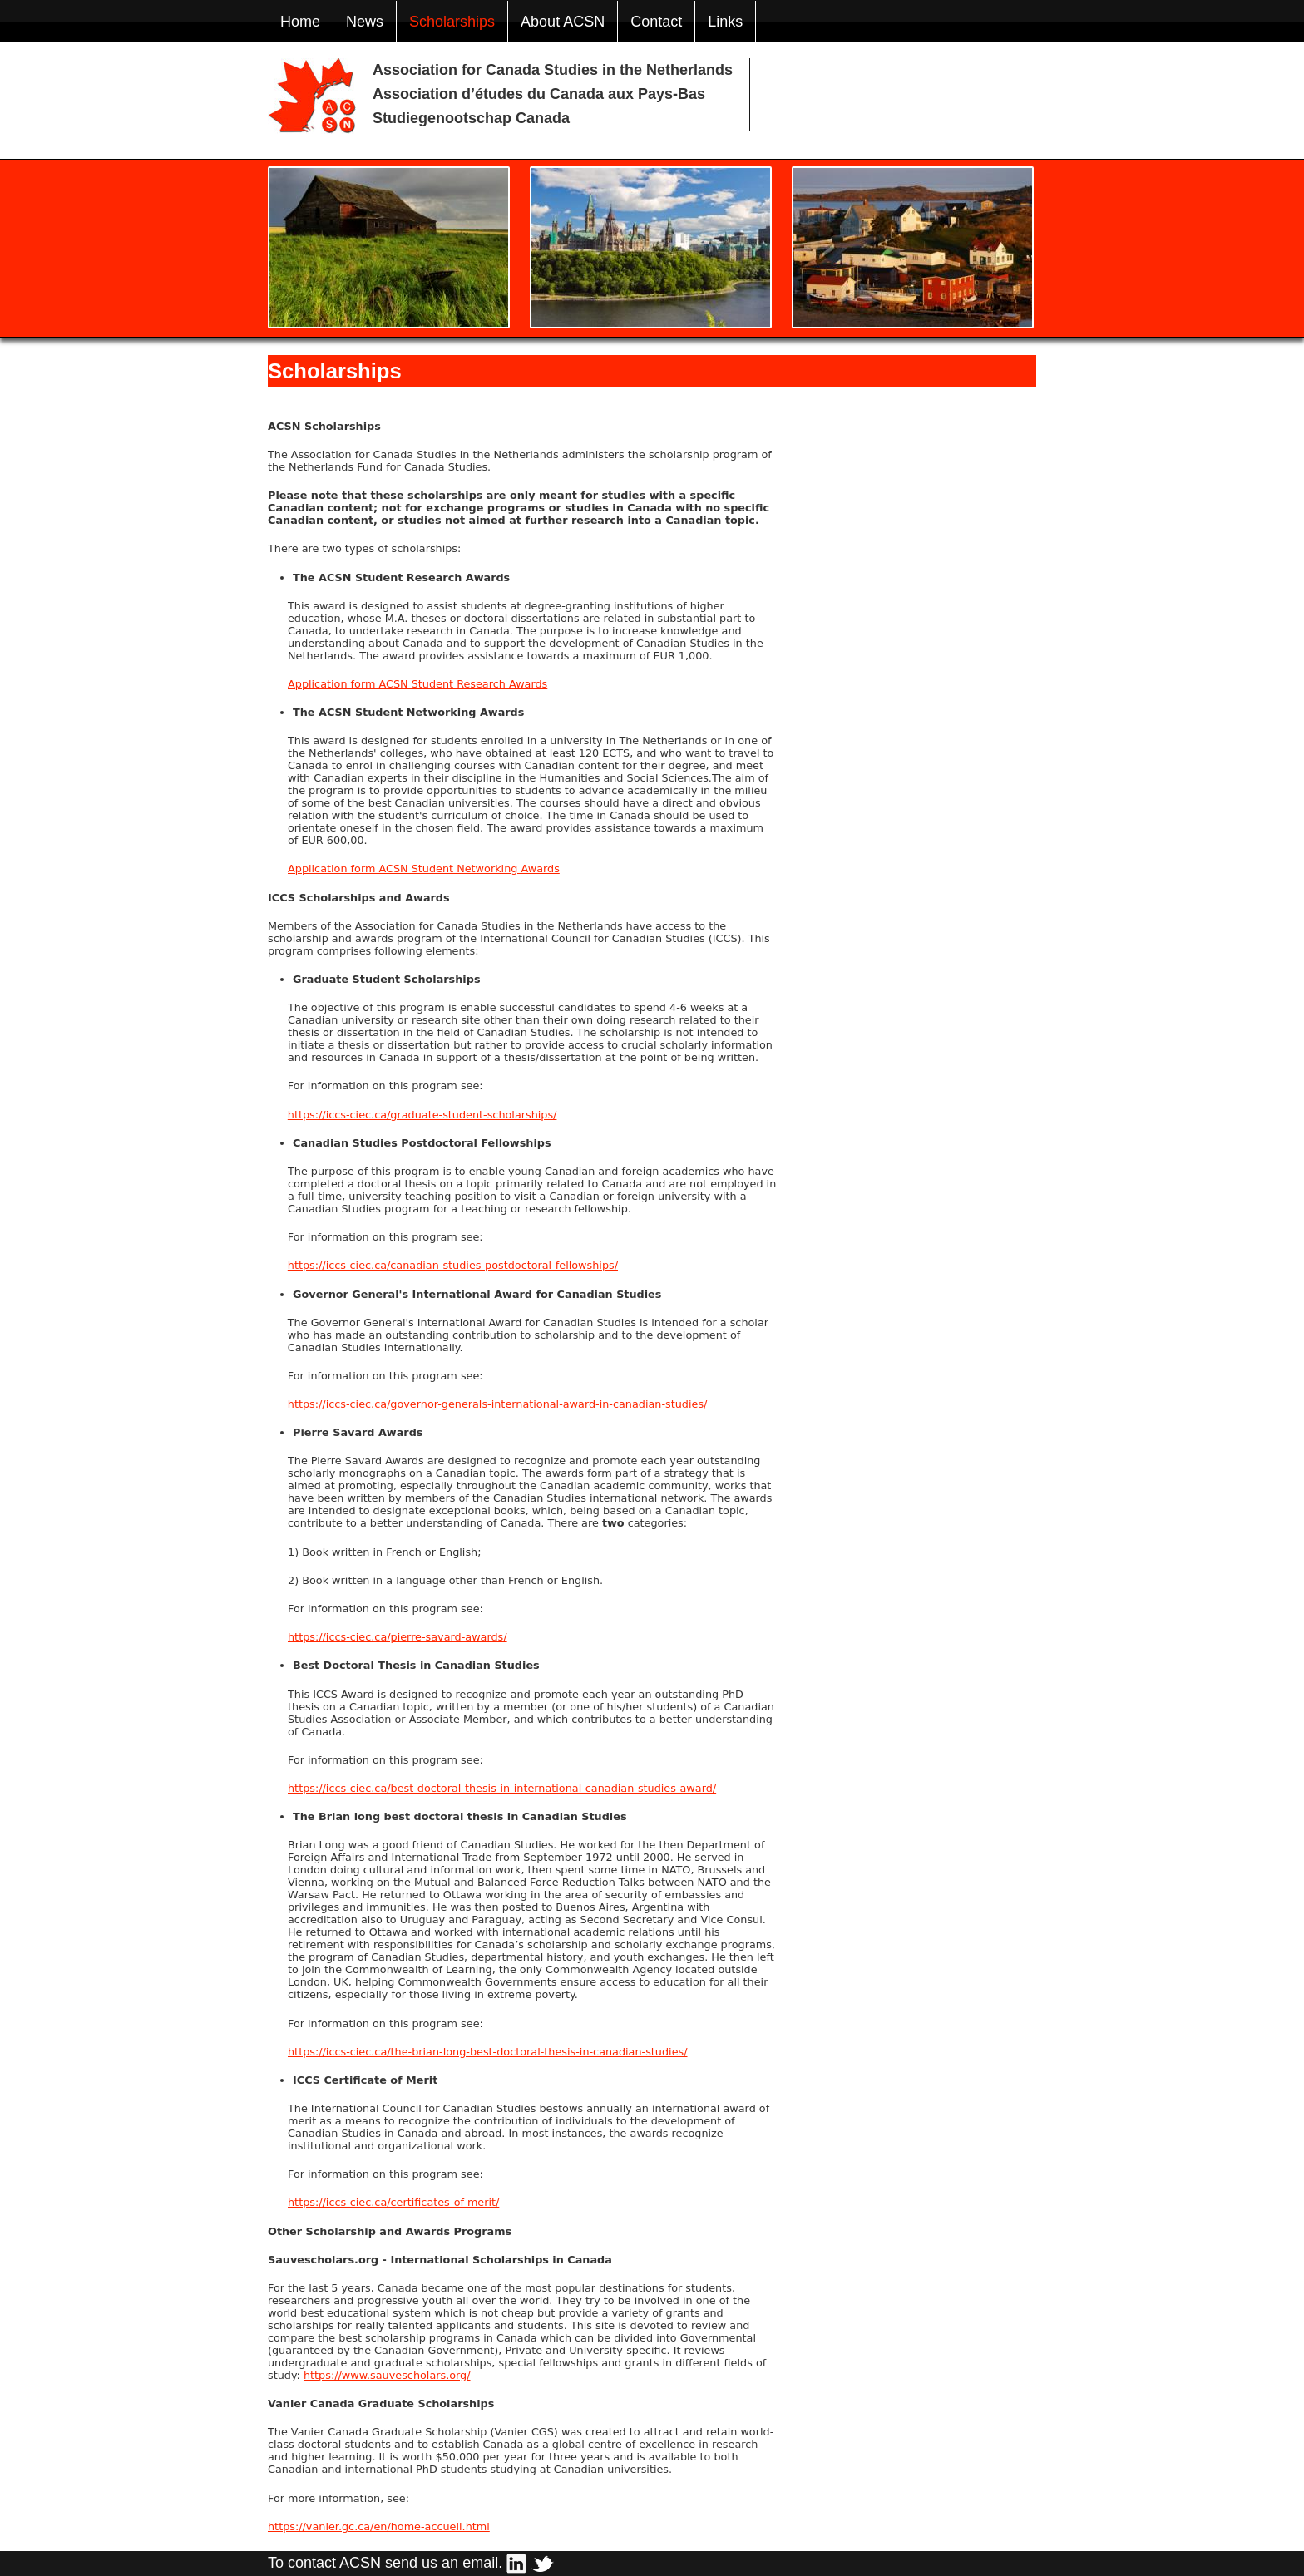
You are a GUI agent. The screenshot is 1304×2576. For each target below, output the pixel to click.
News (364, 21)
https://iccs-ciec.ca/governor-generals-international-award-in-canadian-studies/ (498, 1404)
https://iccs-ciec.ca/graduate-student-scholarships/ (422, 1114)
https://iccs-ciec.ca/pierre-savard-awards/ (397, 1637)
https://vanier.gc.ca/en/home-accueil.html (379, 2526)
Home (300, 21)
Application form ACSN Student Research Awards (417, 684)
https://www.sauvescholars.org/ (387, 2375)
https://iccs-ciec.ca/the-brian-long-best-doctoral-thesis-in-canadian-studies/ (488, 2052)
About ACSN (563, 21)
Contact (656, 21)
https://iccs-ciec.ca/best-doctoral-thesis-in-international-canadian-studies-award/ (502, 1788)
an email (470, 2562)
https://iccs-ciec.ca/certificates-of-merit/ (393, 2202)
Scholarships (452, 21)
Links (725, 21)
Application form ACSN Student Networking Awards (424, 868)
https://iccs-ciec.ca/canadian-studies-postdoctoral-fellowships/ (453, 1265)
